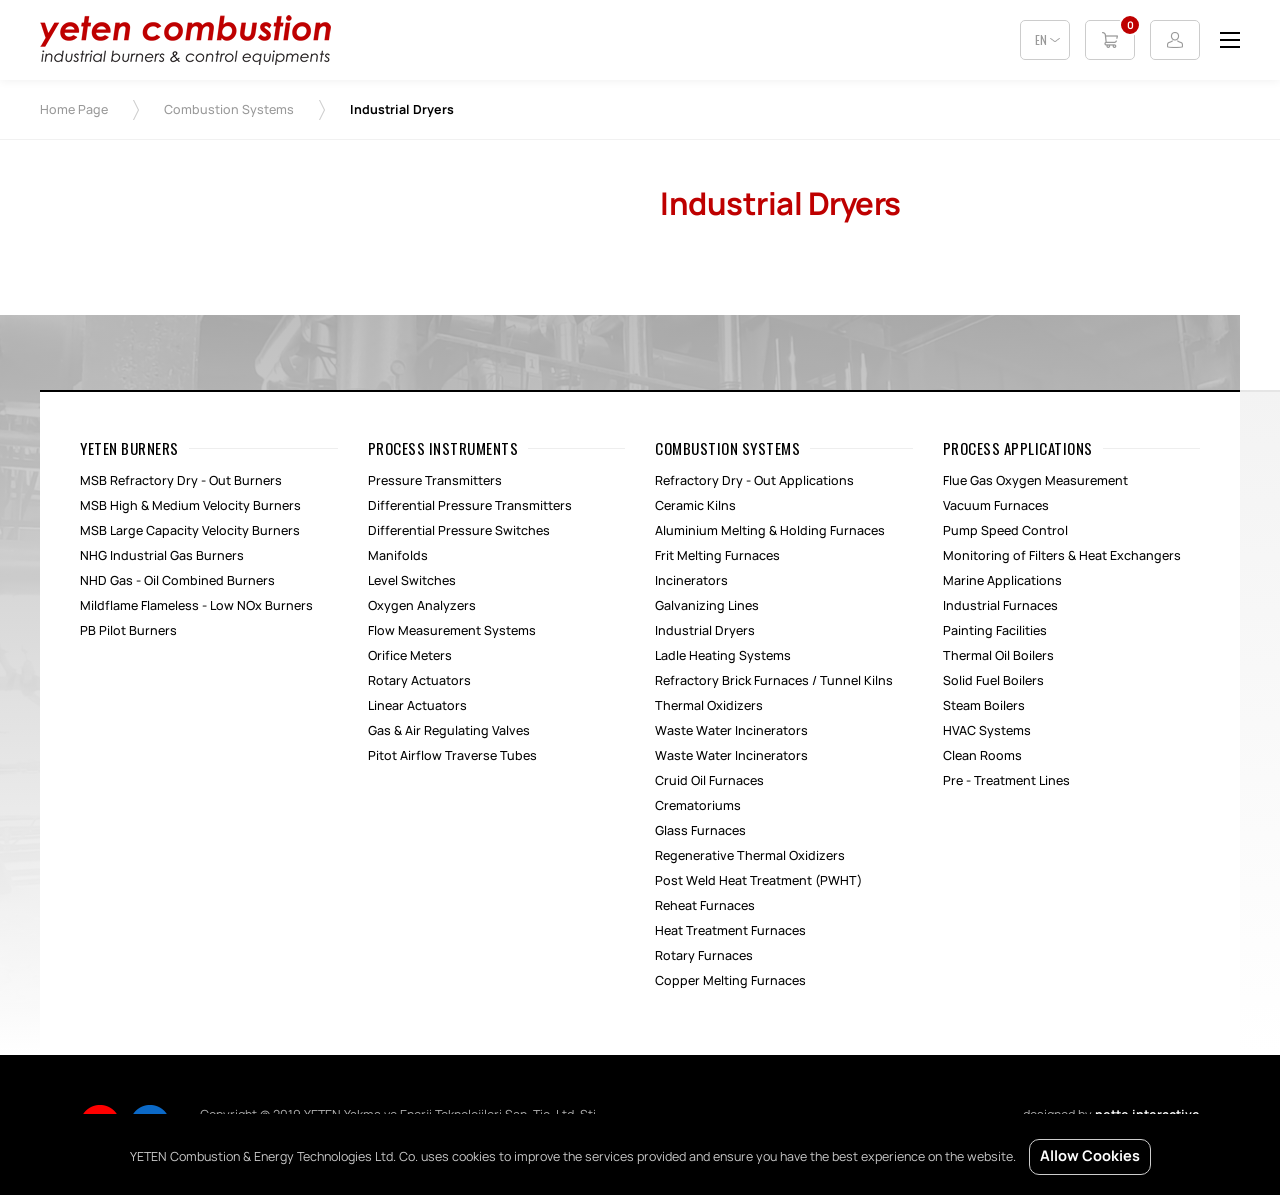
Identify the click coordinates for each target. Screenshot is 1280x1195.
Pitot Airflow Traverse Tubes (452, 756)
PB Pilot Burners (128, 631)
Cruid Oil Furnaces (709, 781)
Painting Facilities (995, 631)
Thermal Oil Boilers (998, 656)
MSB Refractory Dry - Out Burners (181, 481)
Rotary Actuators (419, 681)
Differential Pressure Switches (459, 531)
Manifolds (398, 556)
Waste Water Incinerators (731, 731)
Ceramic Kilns (695, 506)
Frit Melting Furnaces (717, 556)
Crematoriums (698, 806)
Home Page (74, 110)
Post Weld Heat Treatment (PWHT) (758, 881)
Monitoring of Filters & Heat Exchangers (1062, 556)
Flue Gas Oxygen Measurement (1035, 481)
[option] (330, 182)
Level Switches (412, 581)
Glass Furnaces (700, 831)
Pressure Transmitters (435, 481)
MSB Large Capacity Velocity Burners (190, 531)
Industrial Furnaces (1000, 606)
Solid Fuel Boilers (993, 681)
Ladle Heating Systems (723, 656)
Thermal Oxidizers (709, 706)
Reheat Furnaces (705, 906)
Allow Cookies (1090, 1157)
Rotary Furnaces (704, 956)
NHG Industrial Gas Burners (162, 556)
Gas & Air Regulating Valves (449, 731)
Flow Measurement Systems (452, 631)
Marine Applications (1002, 581)
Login (1175, 40)
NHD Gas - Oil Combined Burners (177, 581)
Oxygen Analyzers (422, 606)
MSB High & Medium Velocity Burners (190, 506)
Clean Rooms (982, 756)
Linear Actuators (417, 706)
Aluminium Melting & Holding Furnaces (770, 531)
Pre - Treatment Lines (1006, 781)
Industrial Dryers (705, 631)
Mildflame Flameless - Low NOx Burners (196, 606)
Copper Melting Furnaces (730, 981)
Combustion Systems (229, 110)
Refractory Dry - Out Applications (754, 481)
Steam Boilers (984, 706)
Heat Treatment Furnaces (730, 931)
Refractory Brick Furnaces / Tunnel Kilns (774, 681)
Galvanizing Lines (707, 606)
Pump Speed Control (1005, 531)
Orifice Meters (410, 656)
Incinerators (691, 581)
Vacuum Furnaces (996, 506)
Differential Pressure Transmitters (470, 506)
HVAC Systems (987, 731)
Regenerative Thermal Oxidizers (750, 856)
